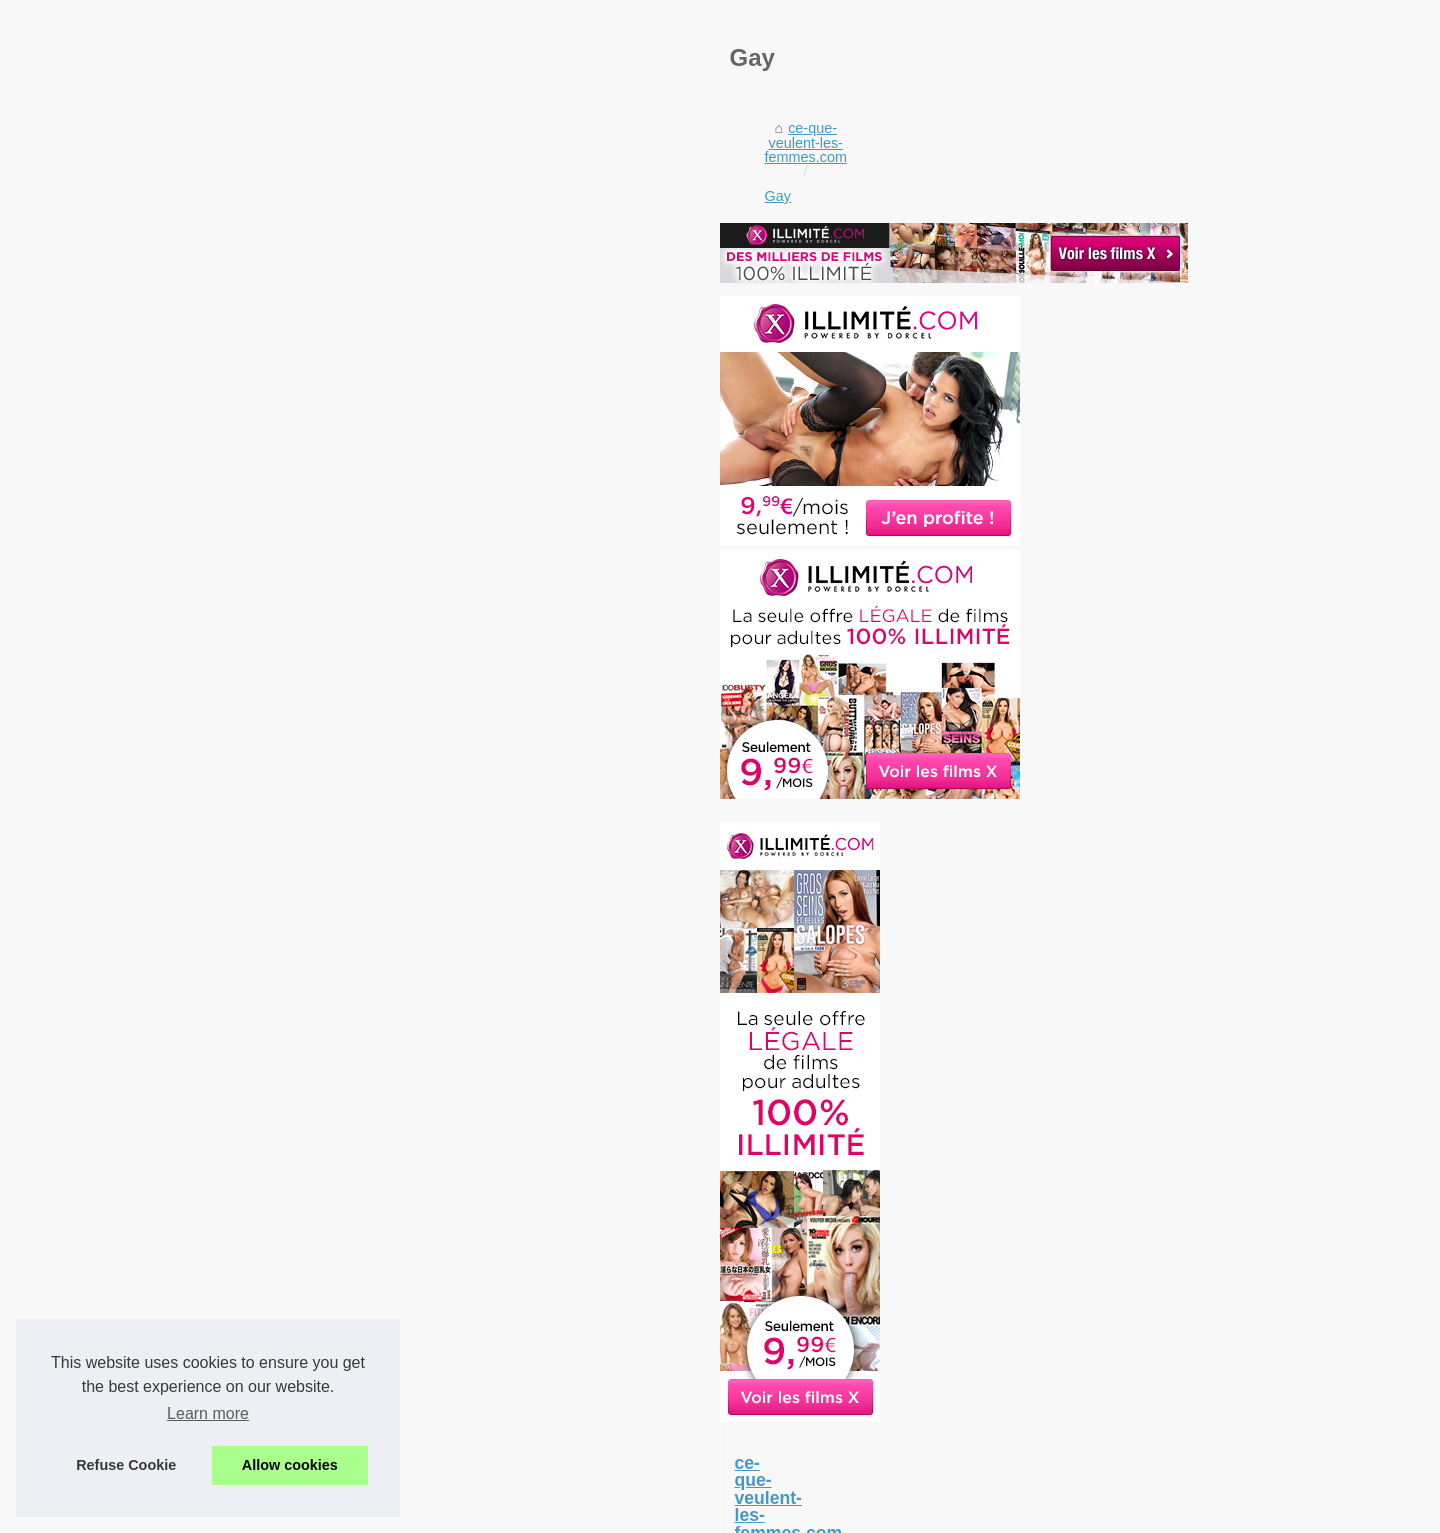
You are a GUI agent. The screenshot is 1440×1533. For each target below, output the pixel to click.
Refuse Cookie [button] (126, 1465)
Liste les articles (406, 1511)
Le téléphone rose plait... (1124, 1449)
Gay (415, 669)
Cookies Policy (505, 1511)
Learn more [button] (208, 1413)
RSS (571, 1511)
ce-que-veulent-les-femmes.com (282, 669)
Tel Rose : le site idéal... (1121, 1404)
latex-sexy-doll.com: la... (1122, 1296)
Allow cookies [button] (290, 1465)
